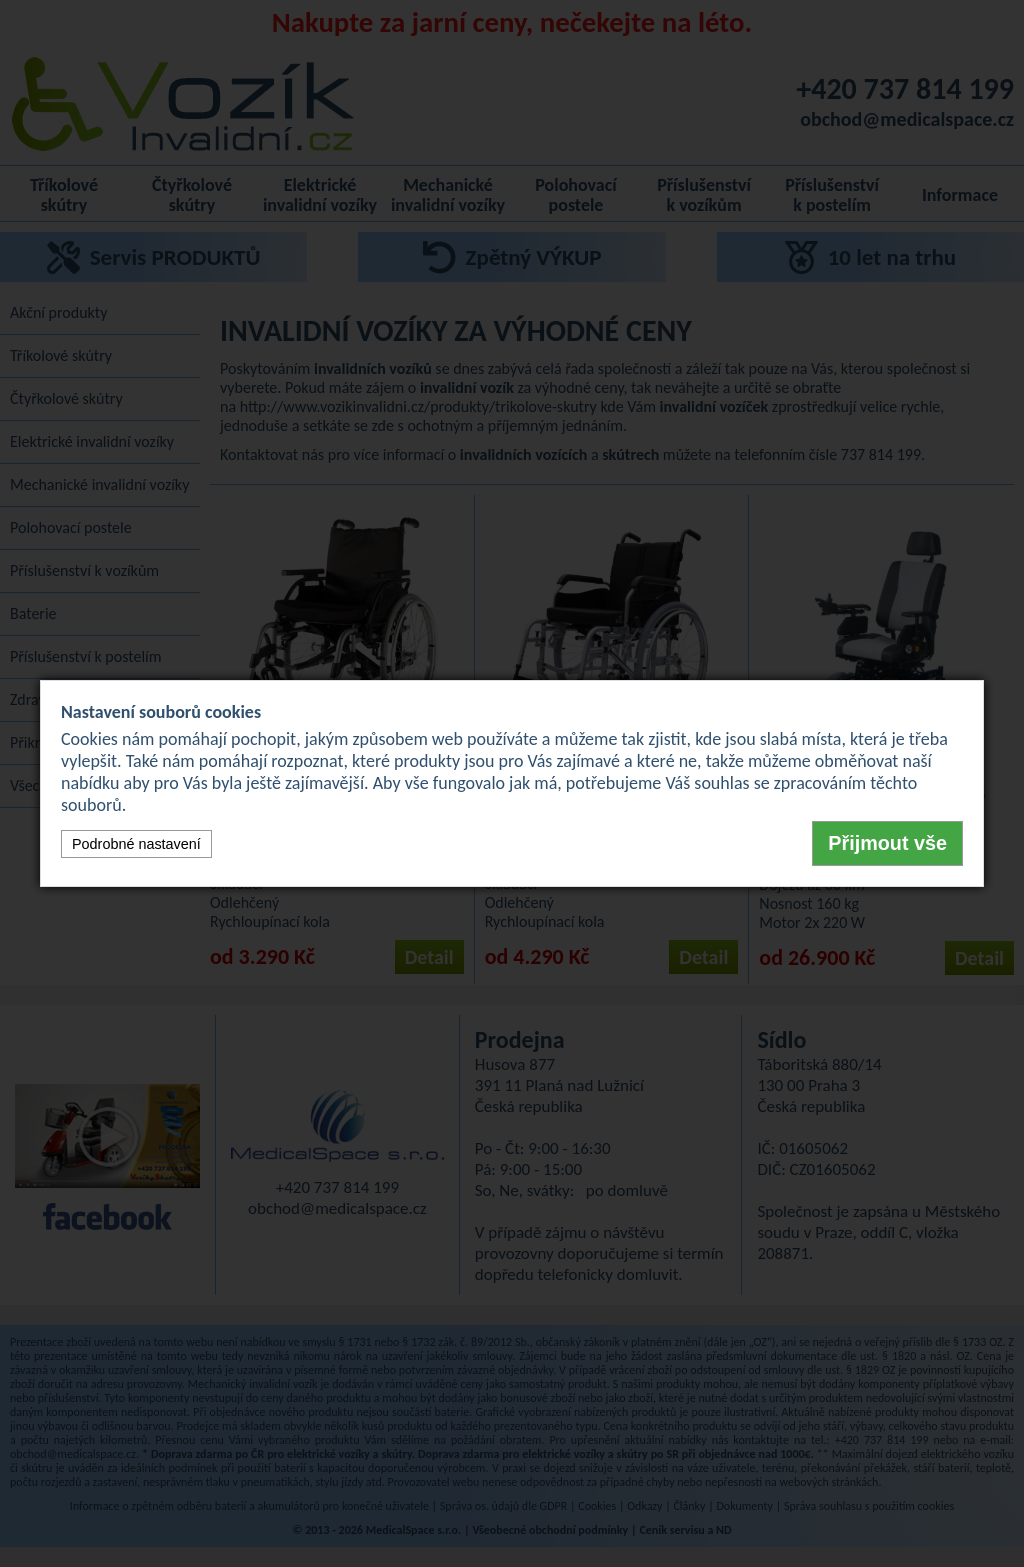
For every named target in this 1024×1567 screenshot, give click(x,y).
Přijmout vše (887, 843)
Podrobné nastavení (136, 844)
